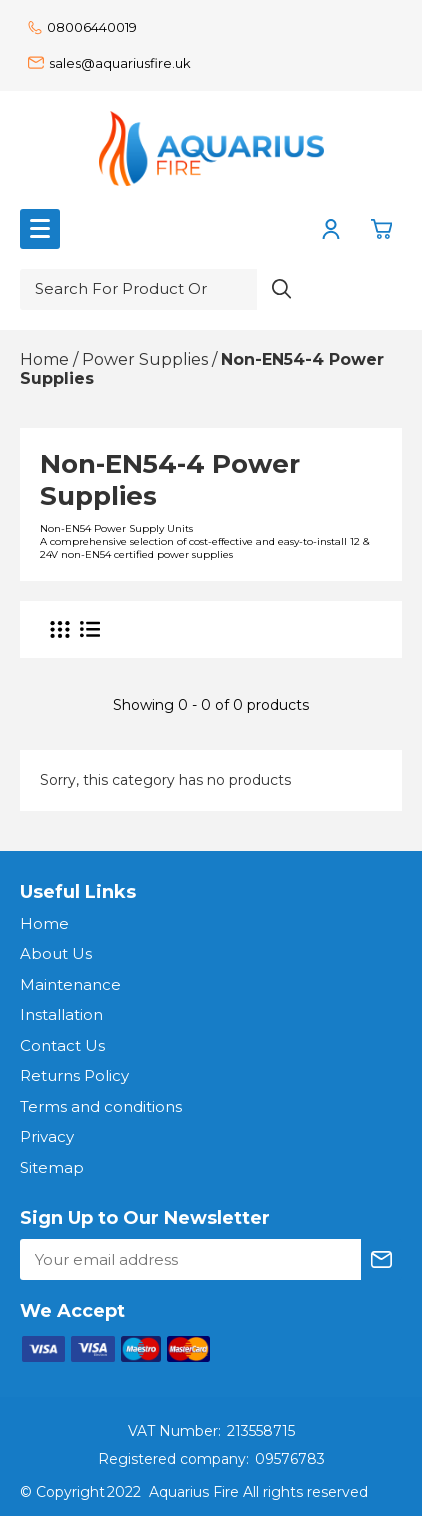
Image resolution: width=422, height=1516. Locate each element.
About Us (56, 953)
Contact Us (62, 1045)
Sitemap (52, 1167)
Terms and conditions (101, 1106)
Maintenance (70, 984)
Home (44, 923)
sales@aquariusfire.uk (109, 63)
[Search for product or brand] (138, 289)
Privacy (47, 1136)
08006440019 (82, 27)
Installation (61, 1014)
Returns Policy (74, 1075)
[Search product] (282, 289)
